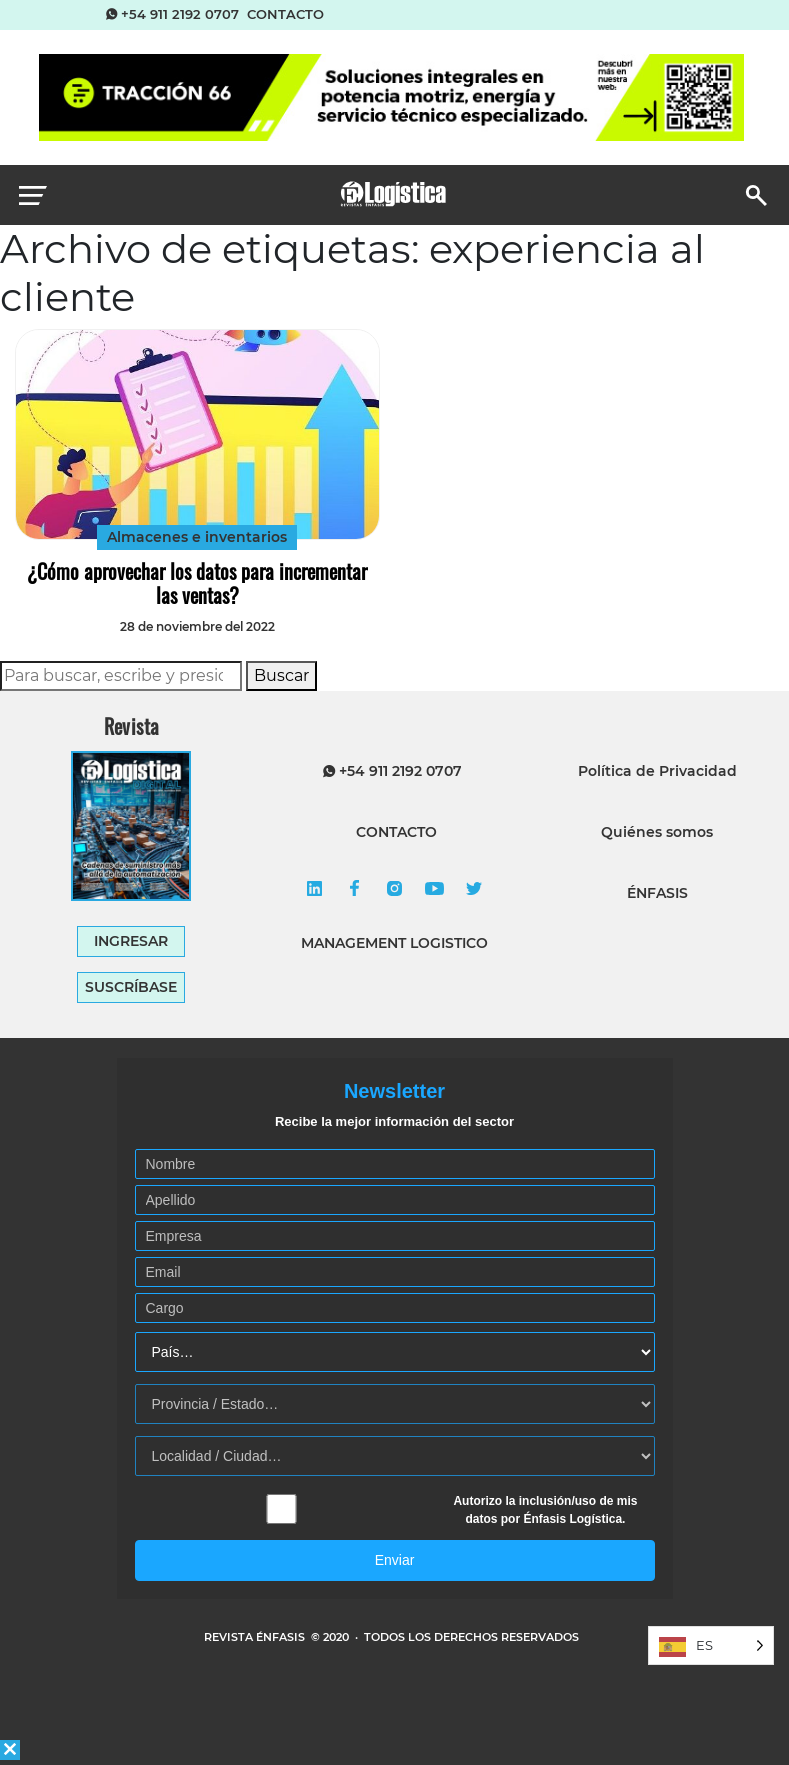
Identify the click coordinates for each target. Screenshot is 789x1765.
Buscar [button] (281, 675)
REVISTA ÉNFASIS (256, 1637)
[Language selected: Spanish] (711, 1645)
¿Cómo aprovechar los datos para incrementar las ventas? (197, 583)
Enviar (395, 1560)
